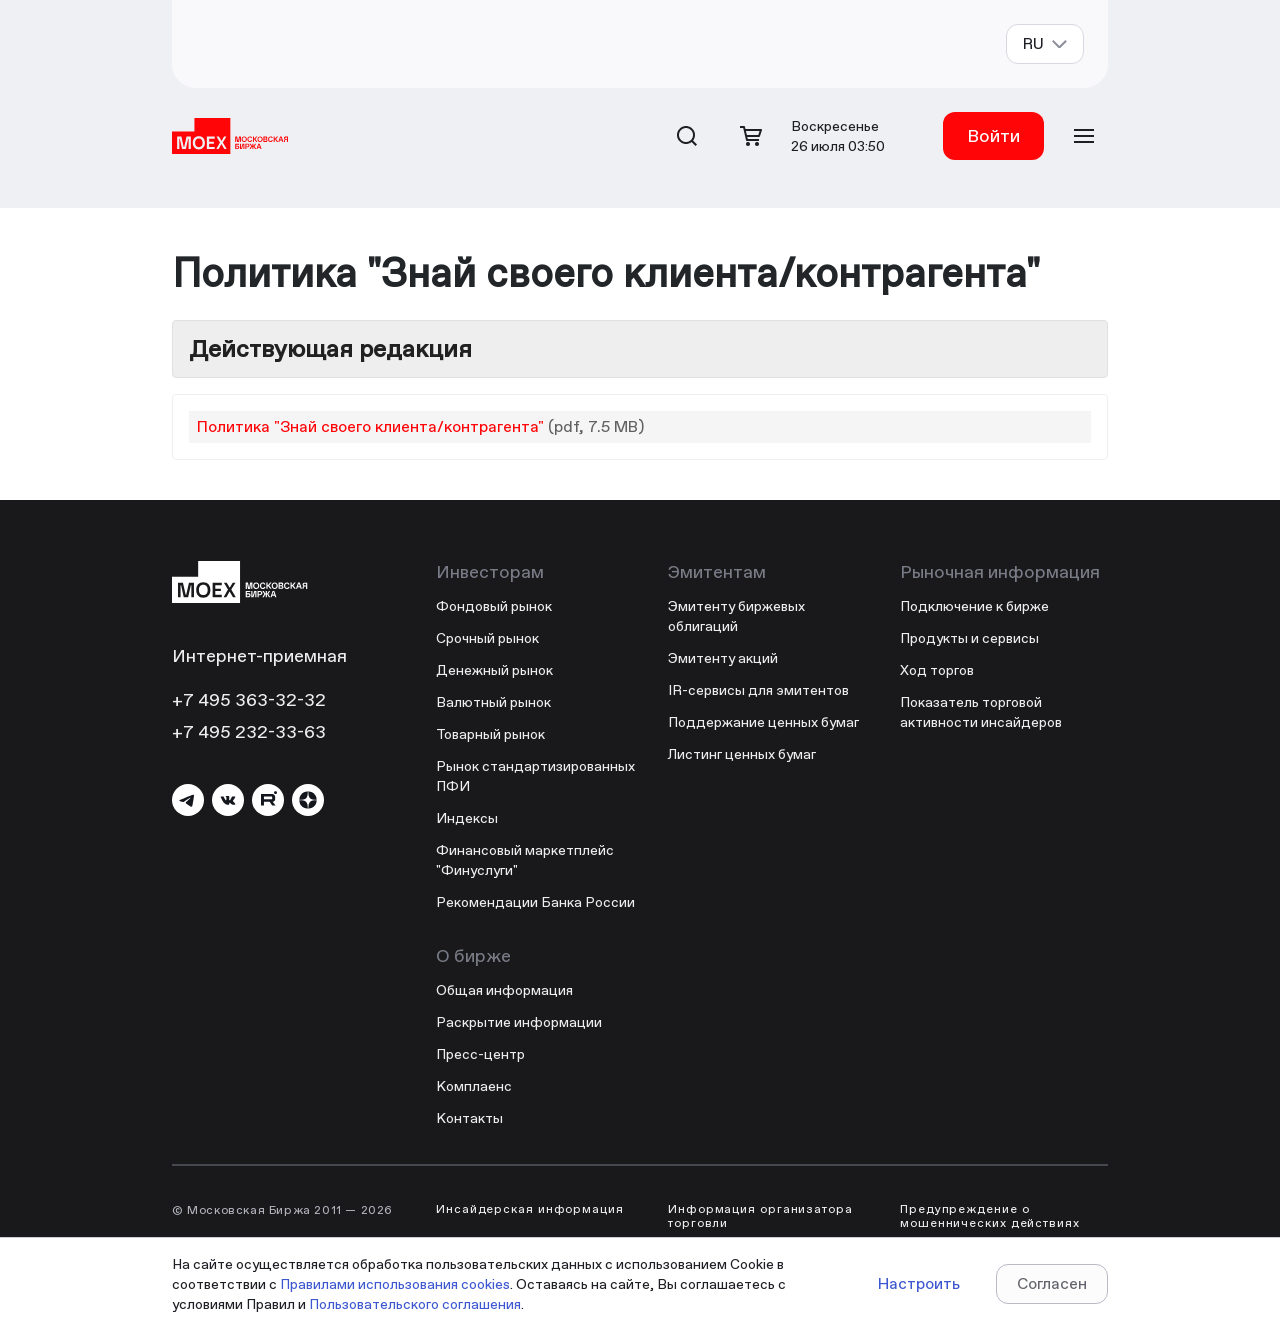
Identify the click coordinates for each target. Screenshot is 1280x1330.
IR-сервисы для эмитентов (758, 690)
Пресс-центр (480, 1054)
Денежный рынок (494, 670)
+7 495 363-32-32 (249, 699)
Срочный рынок (487, 638)
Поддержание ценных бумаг (763, 722)
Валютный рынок (493, 702)
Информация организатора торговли (760, 1216)
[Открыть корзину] (751, 136)
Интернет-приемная (259, 655)
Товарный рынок (490, 734)
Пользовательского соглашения (415, 1304)
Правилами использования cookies (395, 1284)
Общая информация (504, 990)
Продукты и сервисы (969, 638)
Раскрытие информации (519, 1022)
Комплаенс (474, 1086)
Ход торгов (937, 670)
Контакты (469, 1118)
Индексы (467, 818)
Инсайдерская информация (530, 1209)
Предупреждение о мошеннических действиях (990, 1216)
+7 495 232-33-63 (249, 731)
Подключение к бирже (974, 606)
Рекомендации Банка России (535, 902)
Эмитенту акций (723, 658)
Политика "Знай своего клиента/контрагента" (370, 426)
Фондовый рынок (494, 606)
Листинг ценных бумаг (742, 754)
